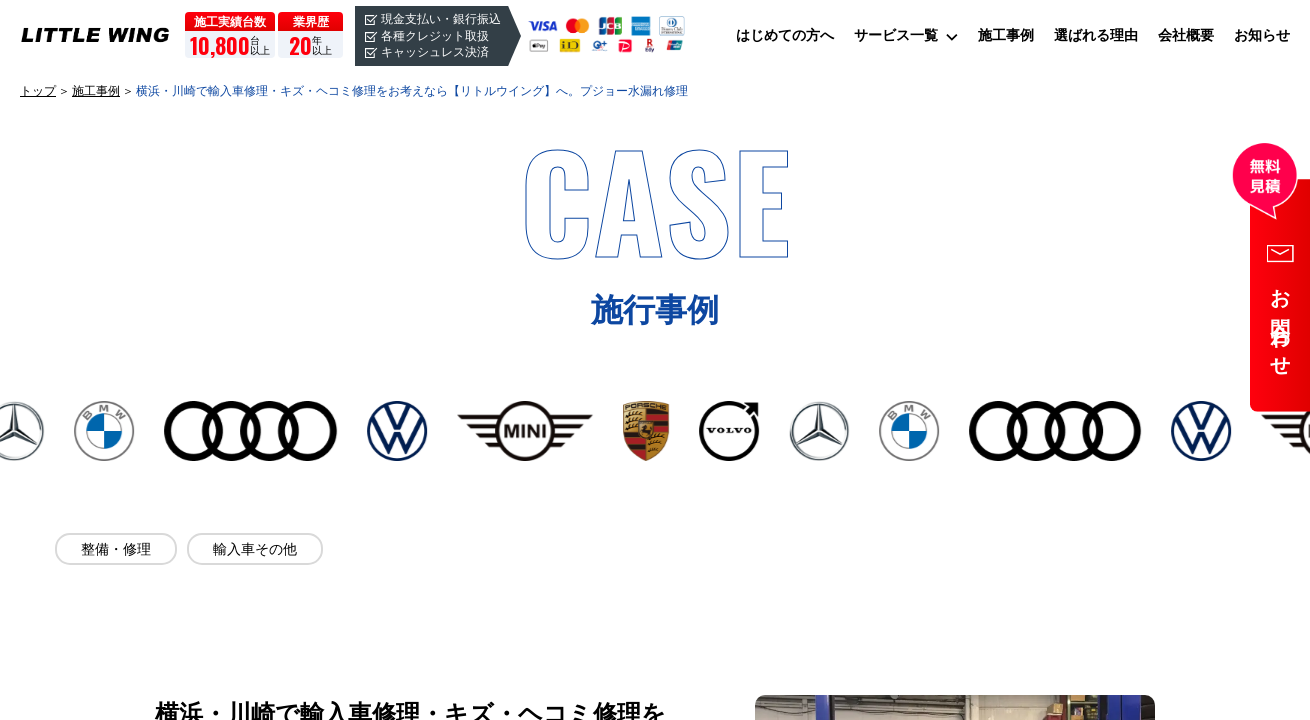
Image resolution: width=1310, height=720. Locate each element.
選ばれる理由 (1096, 35)
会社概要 (1186, 35)
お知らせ (1262, 35)
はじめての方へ (785, 35)
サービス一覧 (896, 35)
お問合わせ (1280, 323)
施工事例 (1006, 35)
